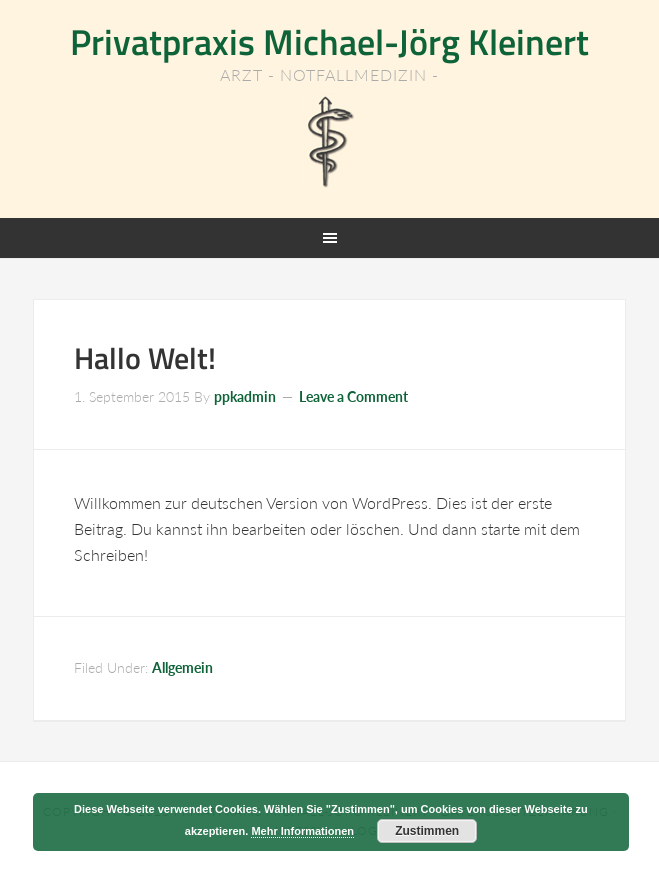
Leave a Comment (353, 396)
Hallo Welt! (145, 358)
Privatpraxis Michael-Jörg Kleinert (329, 41)
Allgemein (182, 667)
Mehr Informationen (302, 831)
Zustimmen (427, 831)
